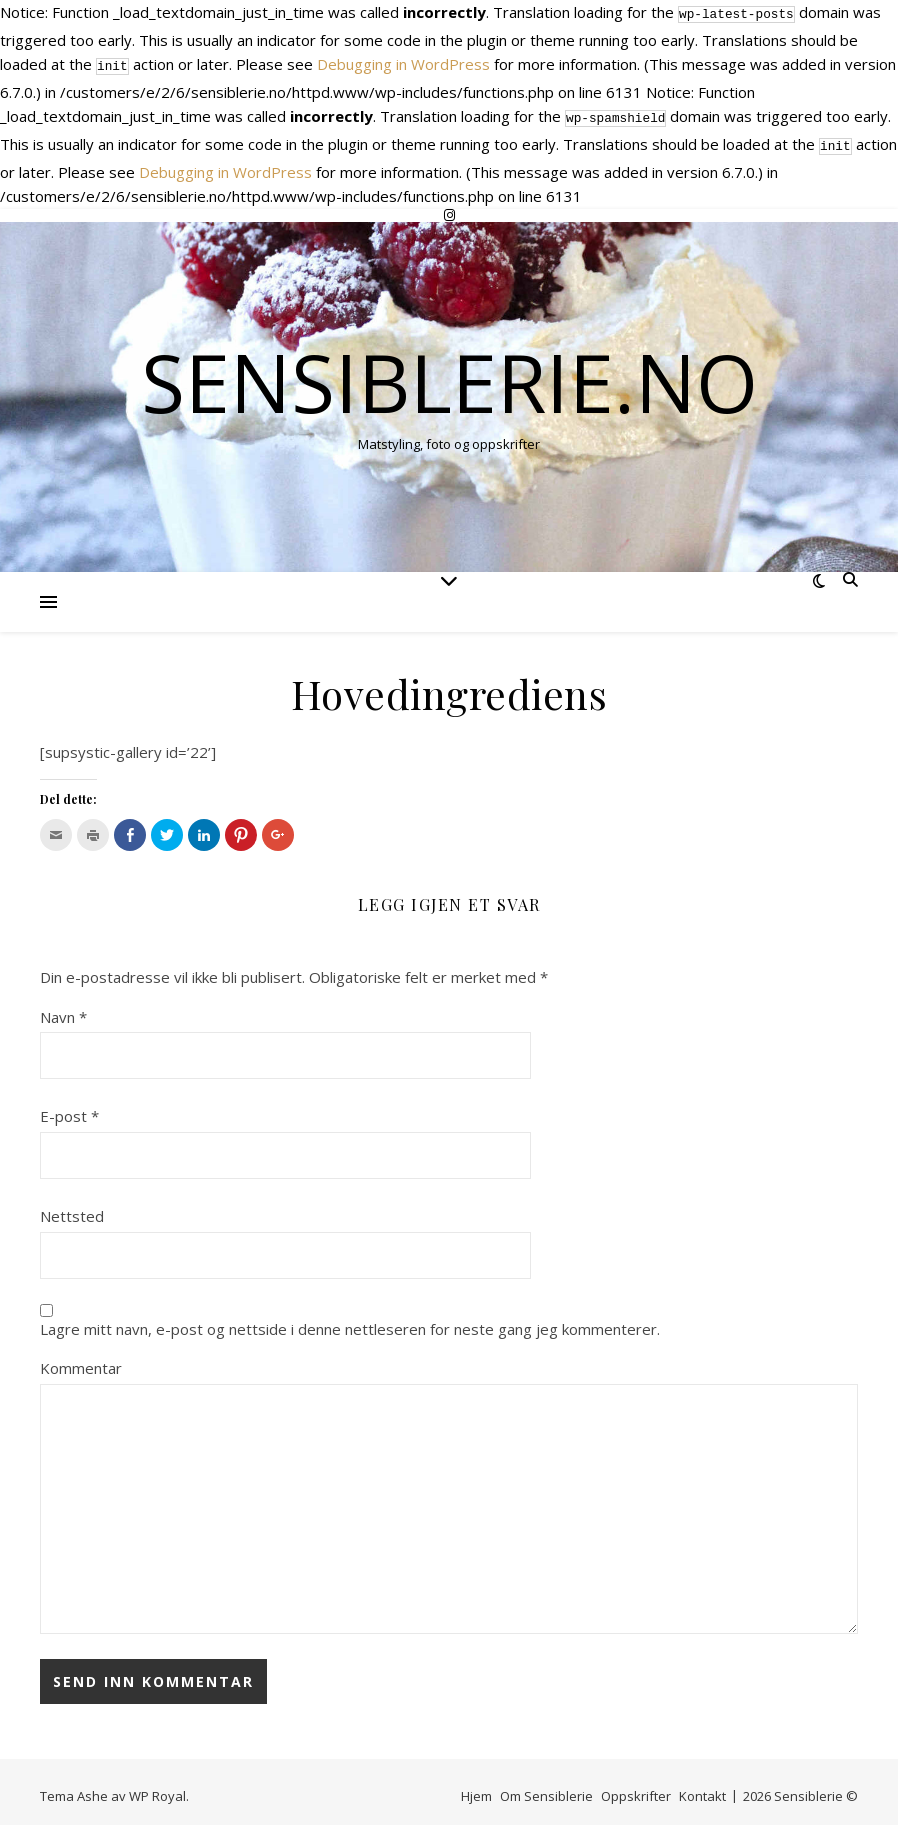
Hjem (476, 1788)
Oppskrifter (636, 1788)
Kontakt (702, 1788)
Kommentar (81, 1360)
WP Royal (157, 1788)
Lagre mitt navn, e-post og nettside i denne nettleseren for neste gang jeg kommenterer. (350, 1321)
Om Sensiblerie (546, 1788)
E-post (69, 1108)
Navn (63, 1009)
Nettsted (72, 1208)
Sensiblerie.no (449, 374)
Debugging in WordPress (403, 62)
